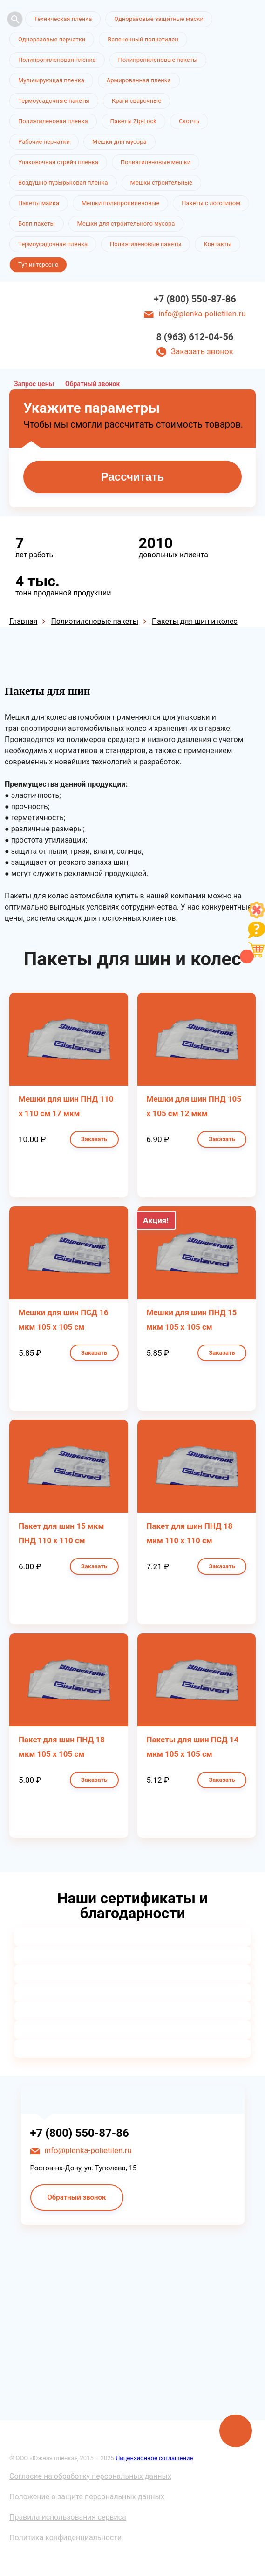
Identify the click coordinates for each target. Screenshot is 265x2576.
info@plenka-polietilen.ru (201, 313)
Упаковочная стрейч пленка (58, 162)
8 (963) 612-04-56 (194, 336)
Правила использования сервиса (67, 2517)
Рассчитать (132, 476)
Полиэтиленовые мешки (155, 162)
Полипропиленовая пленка (57, 59)
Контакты (217, 244)
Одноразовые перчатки (51, 39)
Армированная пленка (139, 80)
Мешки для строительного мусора (126, 223)
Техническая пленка (63, 18)
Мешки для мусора (119, 141)
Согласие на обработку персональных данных (90, 2476)
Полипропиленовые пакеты (157, 59)
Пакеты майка (38, 203)
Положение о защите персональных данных (86, 2496)
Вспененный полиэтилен (143, 39)
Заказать (94, 1139)
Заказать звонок (202, 351)
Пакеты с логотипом (211, 203)
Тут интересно (38, 264)
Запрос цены (34, 384)
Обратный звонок (92, 384)
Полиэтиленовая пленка (53, 121)
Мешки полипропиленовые (120, 203)
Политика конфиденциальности (65, 2537)
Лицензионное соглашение (154, 2458)
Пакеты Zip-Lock (133, 121)
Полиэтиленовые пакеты (145, 244)
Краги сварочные (136, 100)
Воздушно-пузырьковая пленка (63, 182)
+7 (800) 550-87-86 (195, 299)
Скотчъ (189, 121)
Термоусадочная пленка (53, 244)
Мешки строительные (161, 182)
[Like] (256, 915)
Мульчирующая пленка (51, 80)
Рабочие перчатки (44, 141)
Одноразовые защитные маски (159, 18)
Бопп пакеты (36, 223)
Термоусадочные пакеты (53, 100)
